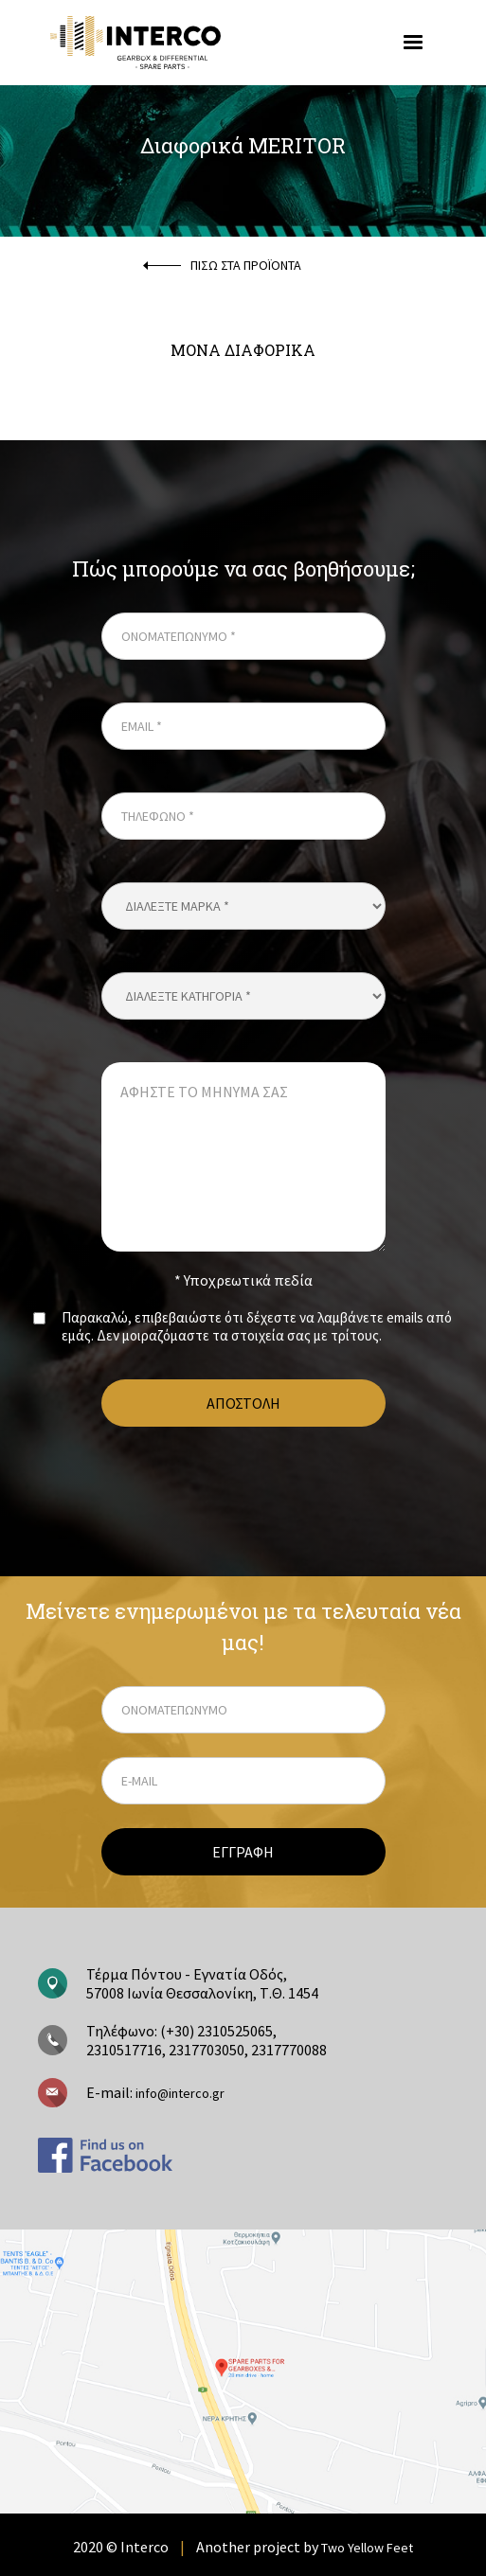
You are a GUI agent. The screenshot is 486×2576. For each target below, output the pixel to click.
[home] (190, 42)
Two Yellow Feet (367, 2547)
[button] (413, 42)
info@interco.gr (179, 2093)
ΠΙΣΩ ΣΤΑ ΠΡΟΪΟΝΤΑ (245, 265)
